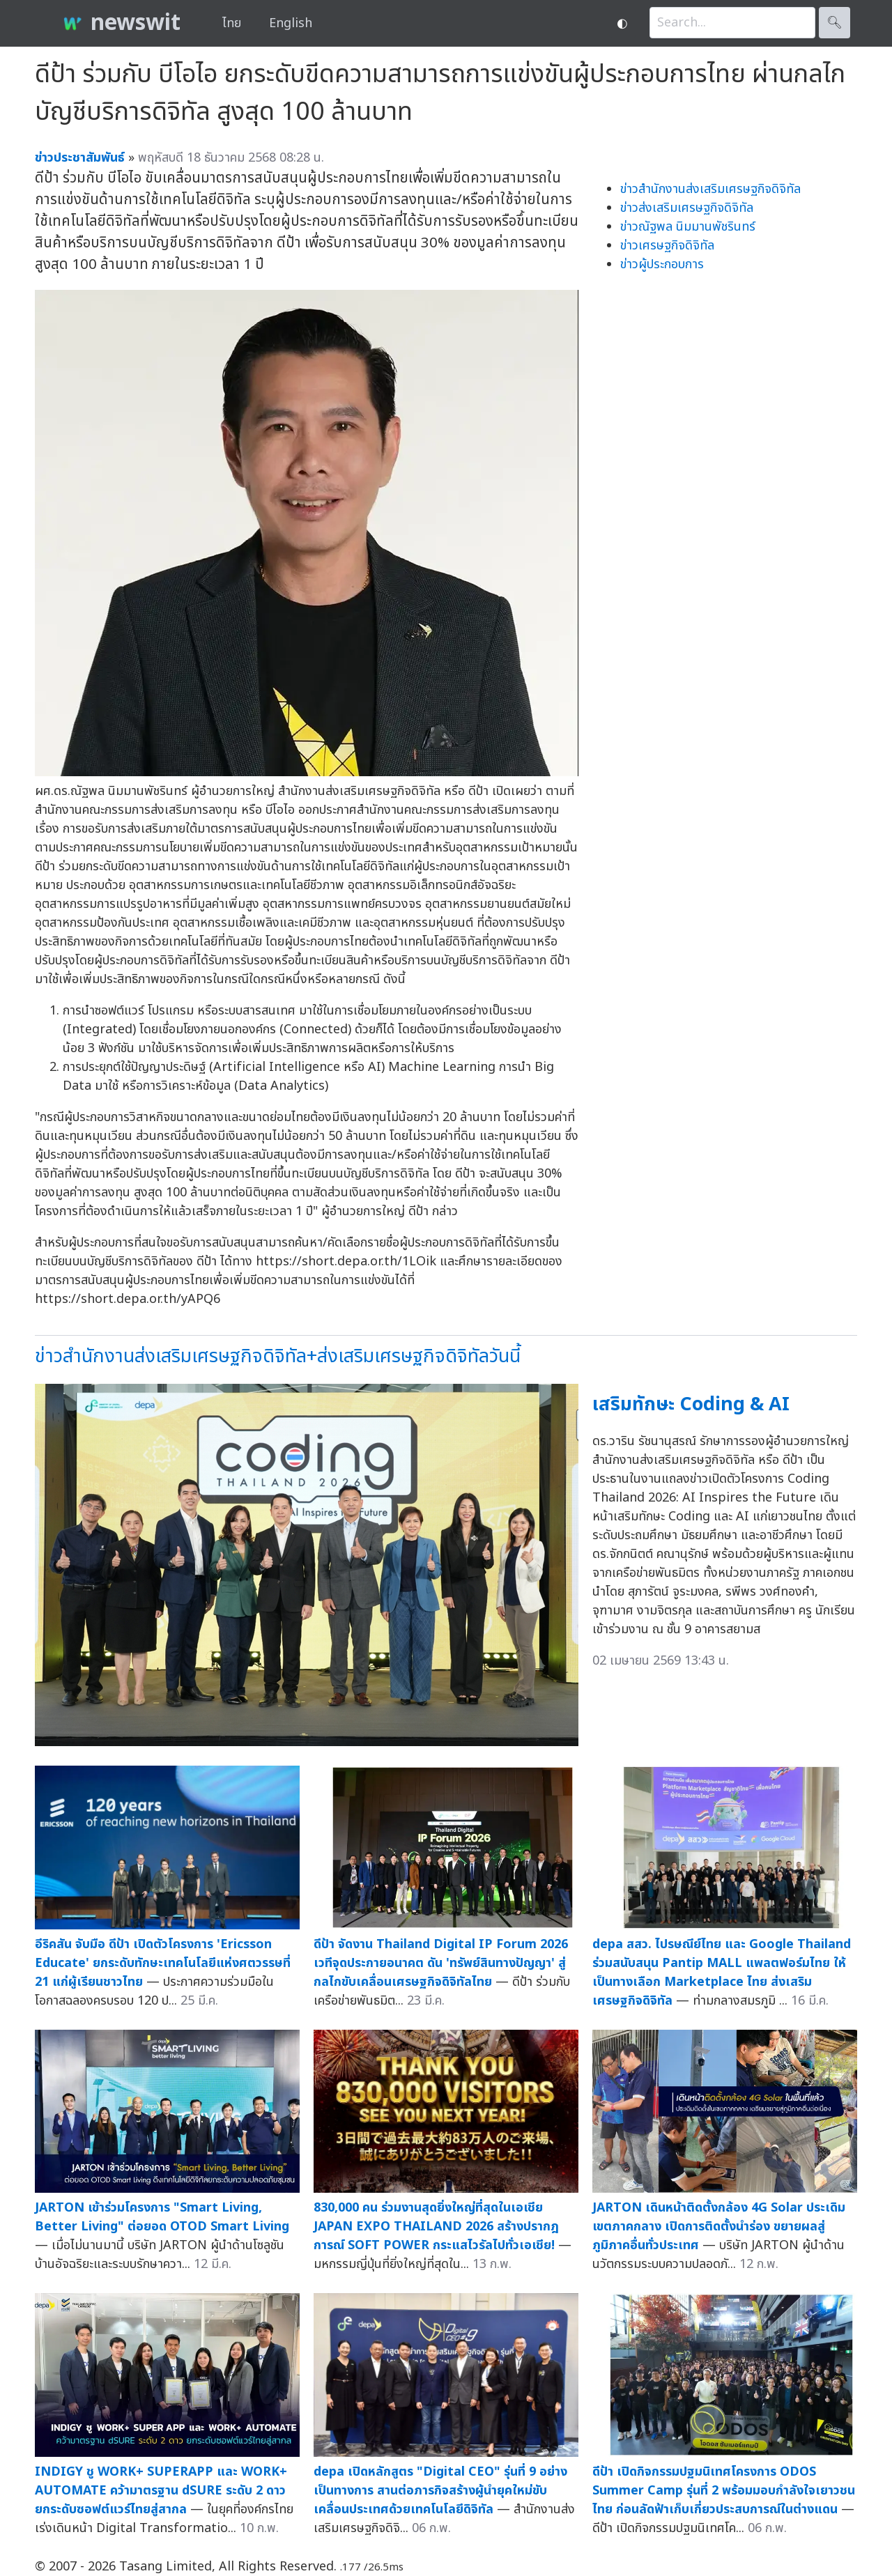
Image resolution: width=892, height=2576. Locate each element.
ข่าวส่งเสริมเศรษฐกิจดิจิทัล (686, 208)
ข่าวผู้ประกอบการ (662, 264)
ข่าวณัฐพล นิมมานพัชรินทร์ (687, 226)
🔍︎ (834, 22)
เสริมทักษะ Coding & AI (691, 1404)
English (290, 23)
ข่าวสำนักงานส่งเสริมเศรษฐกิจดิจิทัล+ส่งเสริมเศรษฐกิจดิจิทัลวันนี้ (278, 1356)
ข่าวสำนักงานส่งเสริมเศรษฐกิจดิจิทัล (710, 189)
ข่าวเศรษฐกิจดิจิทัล (667, 245)
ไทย (231, 23)
